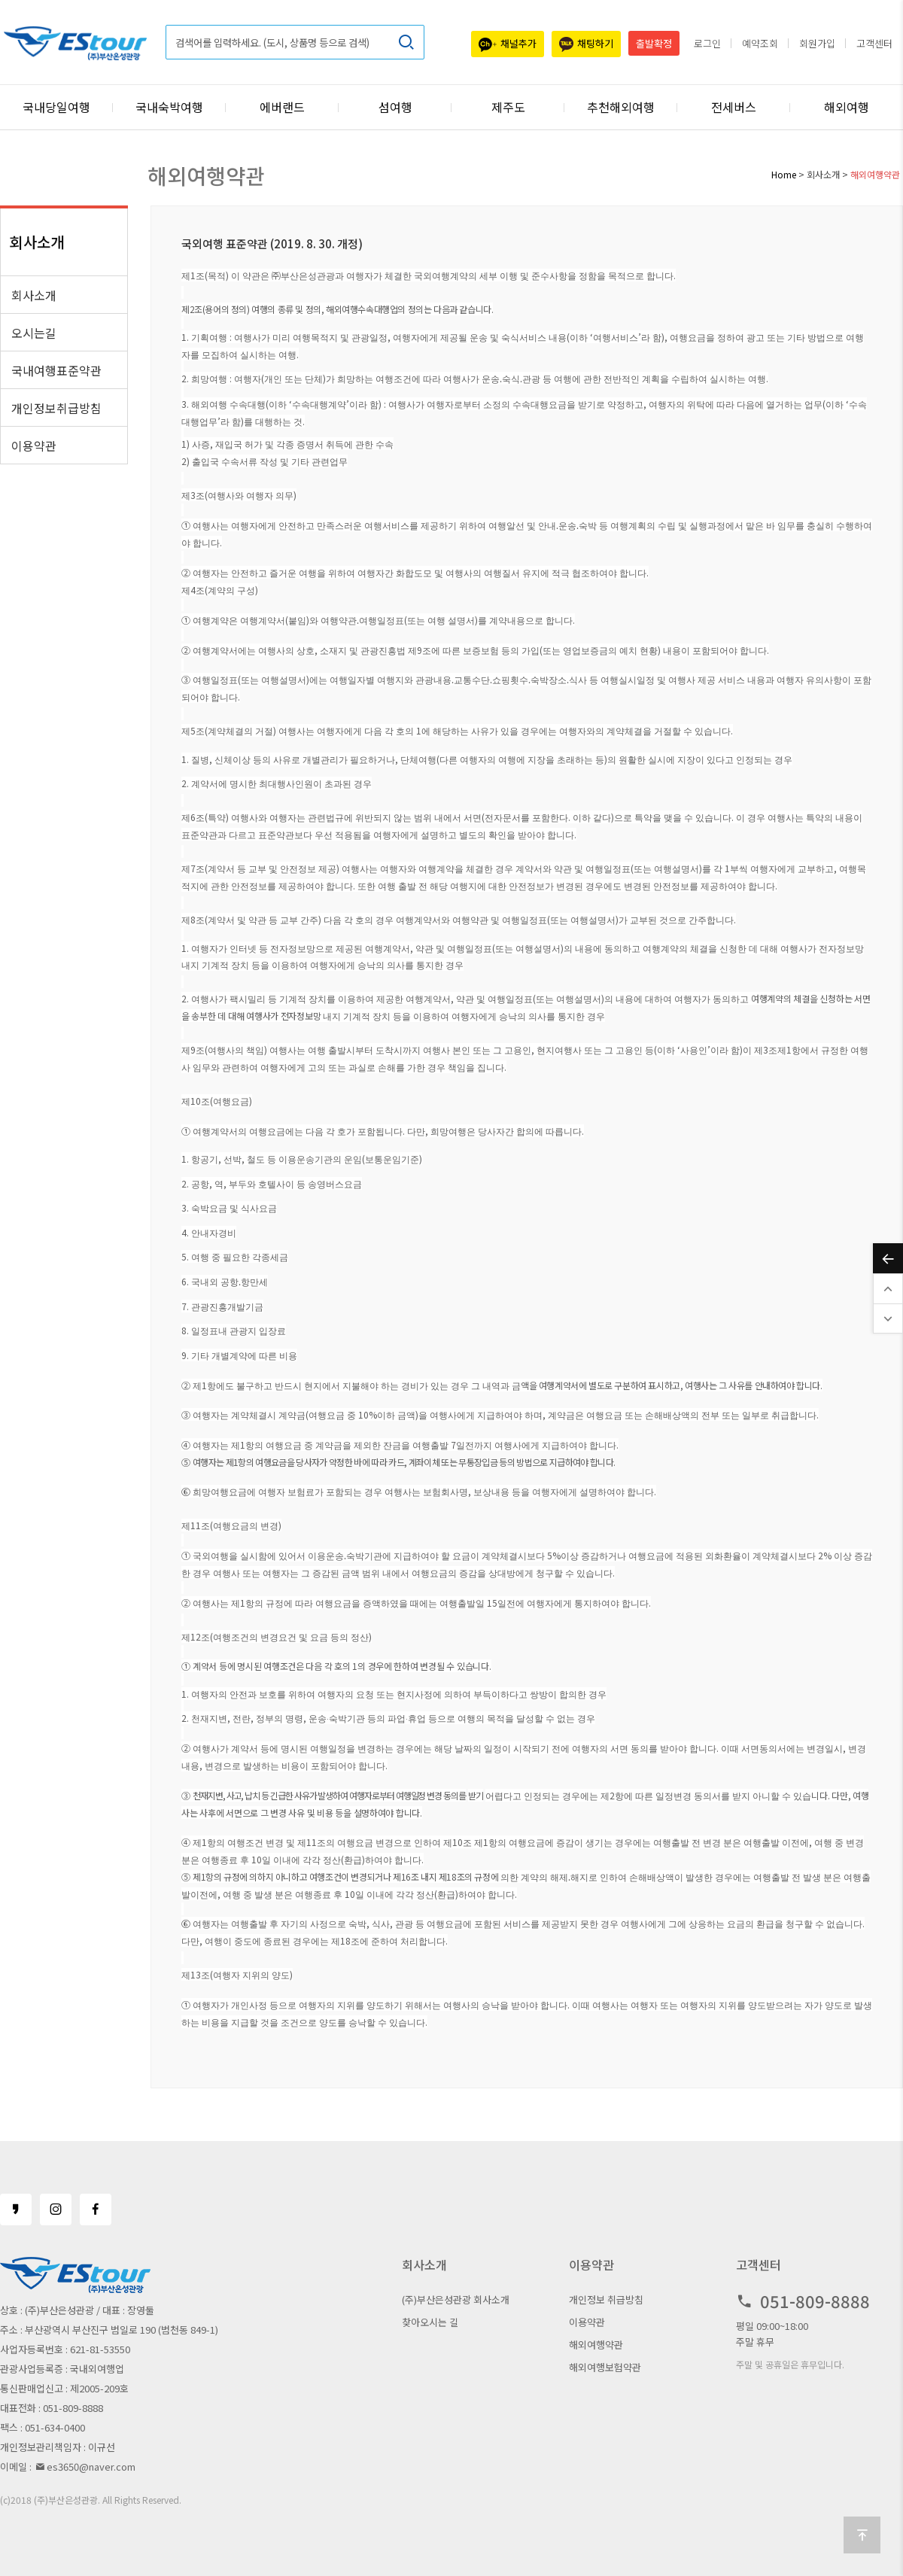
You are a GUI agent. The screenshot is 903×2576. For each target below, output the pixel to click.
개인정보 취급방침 (606, 2299)
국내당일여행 (56, 107)
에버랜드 (282, 107)
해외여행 (846, 107)
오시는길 (33, 333)
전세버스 (733, 107)
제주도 (508, 107)
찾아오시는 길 (430, 2322)
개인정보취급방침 (56, 408)
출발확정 (654, 43)
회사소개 (33, 295)
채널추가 (508, 44)
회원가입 (817, 43)
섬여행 (395, 107)
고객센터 (874, 43)
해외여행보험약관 (605, 2367)
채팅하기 (586, 44)
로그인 (707, 43)
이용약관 (33, 445)
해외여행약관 (596, 2344)
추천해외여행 (621, 107)
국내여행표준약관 (56, 370)
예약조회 (760, 43)
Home (783, 174)
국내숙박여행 (169, 107)
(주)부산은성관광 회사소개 (455, 2299)
